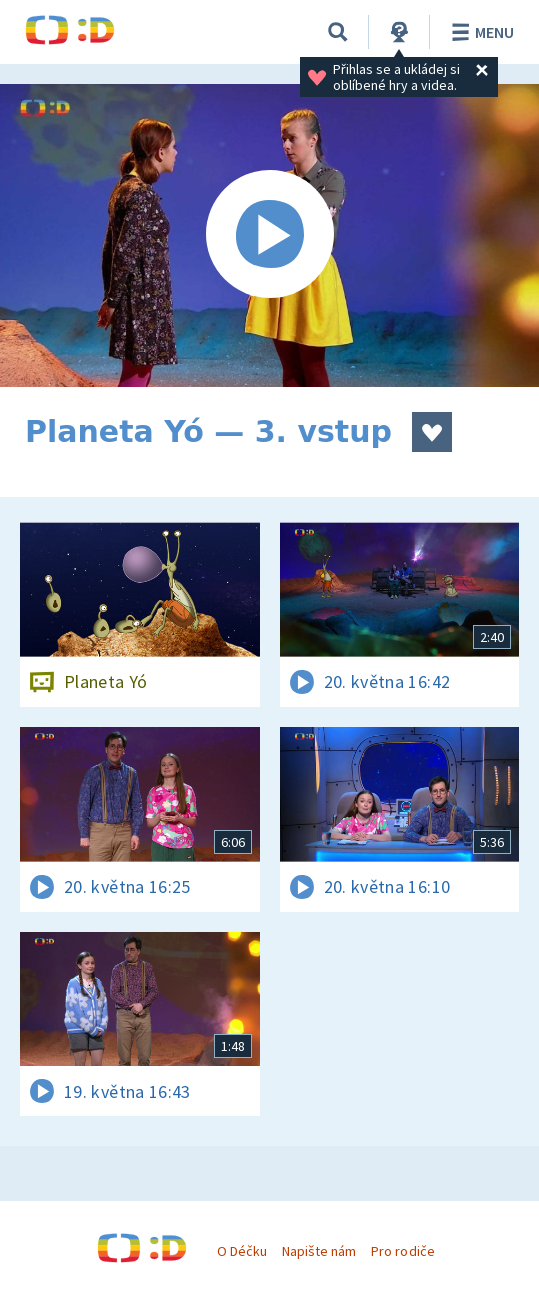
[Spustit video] (269, 235)
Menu (479, 32)
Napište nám (319, 1251)
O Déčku (242, 1251)
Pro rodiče (402, 1251)
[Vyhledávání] (338, 32)
